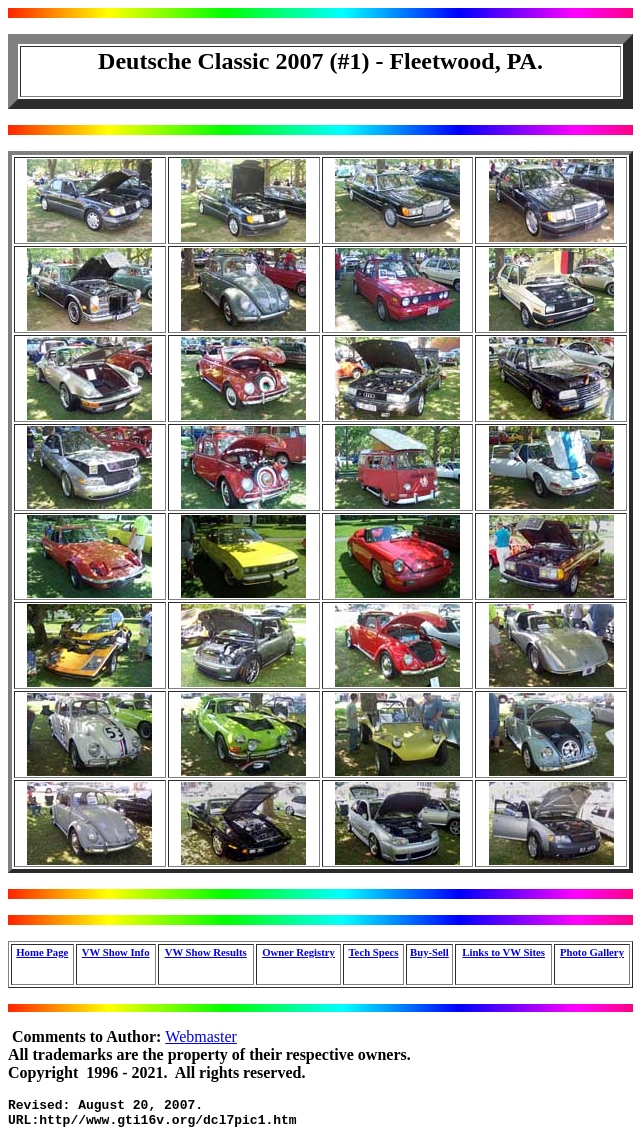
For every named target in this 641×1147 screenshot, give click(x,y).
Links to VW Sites (503, 952)
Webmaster (201, 1036)
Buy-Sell (429, 952)
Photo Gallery (592, 952)
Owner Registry (298, 952)
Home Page (42, 952)
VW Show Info (116, 952)
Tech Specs (373, 952)
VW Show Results (206, 952)
